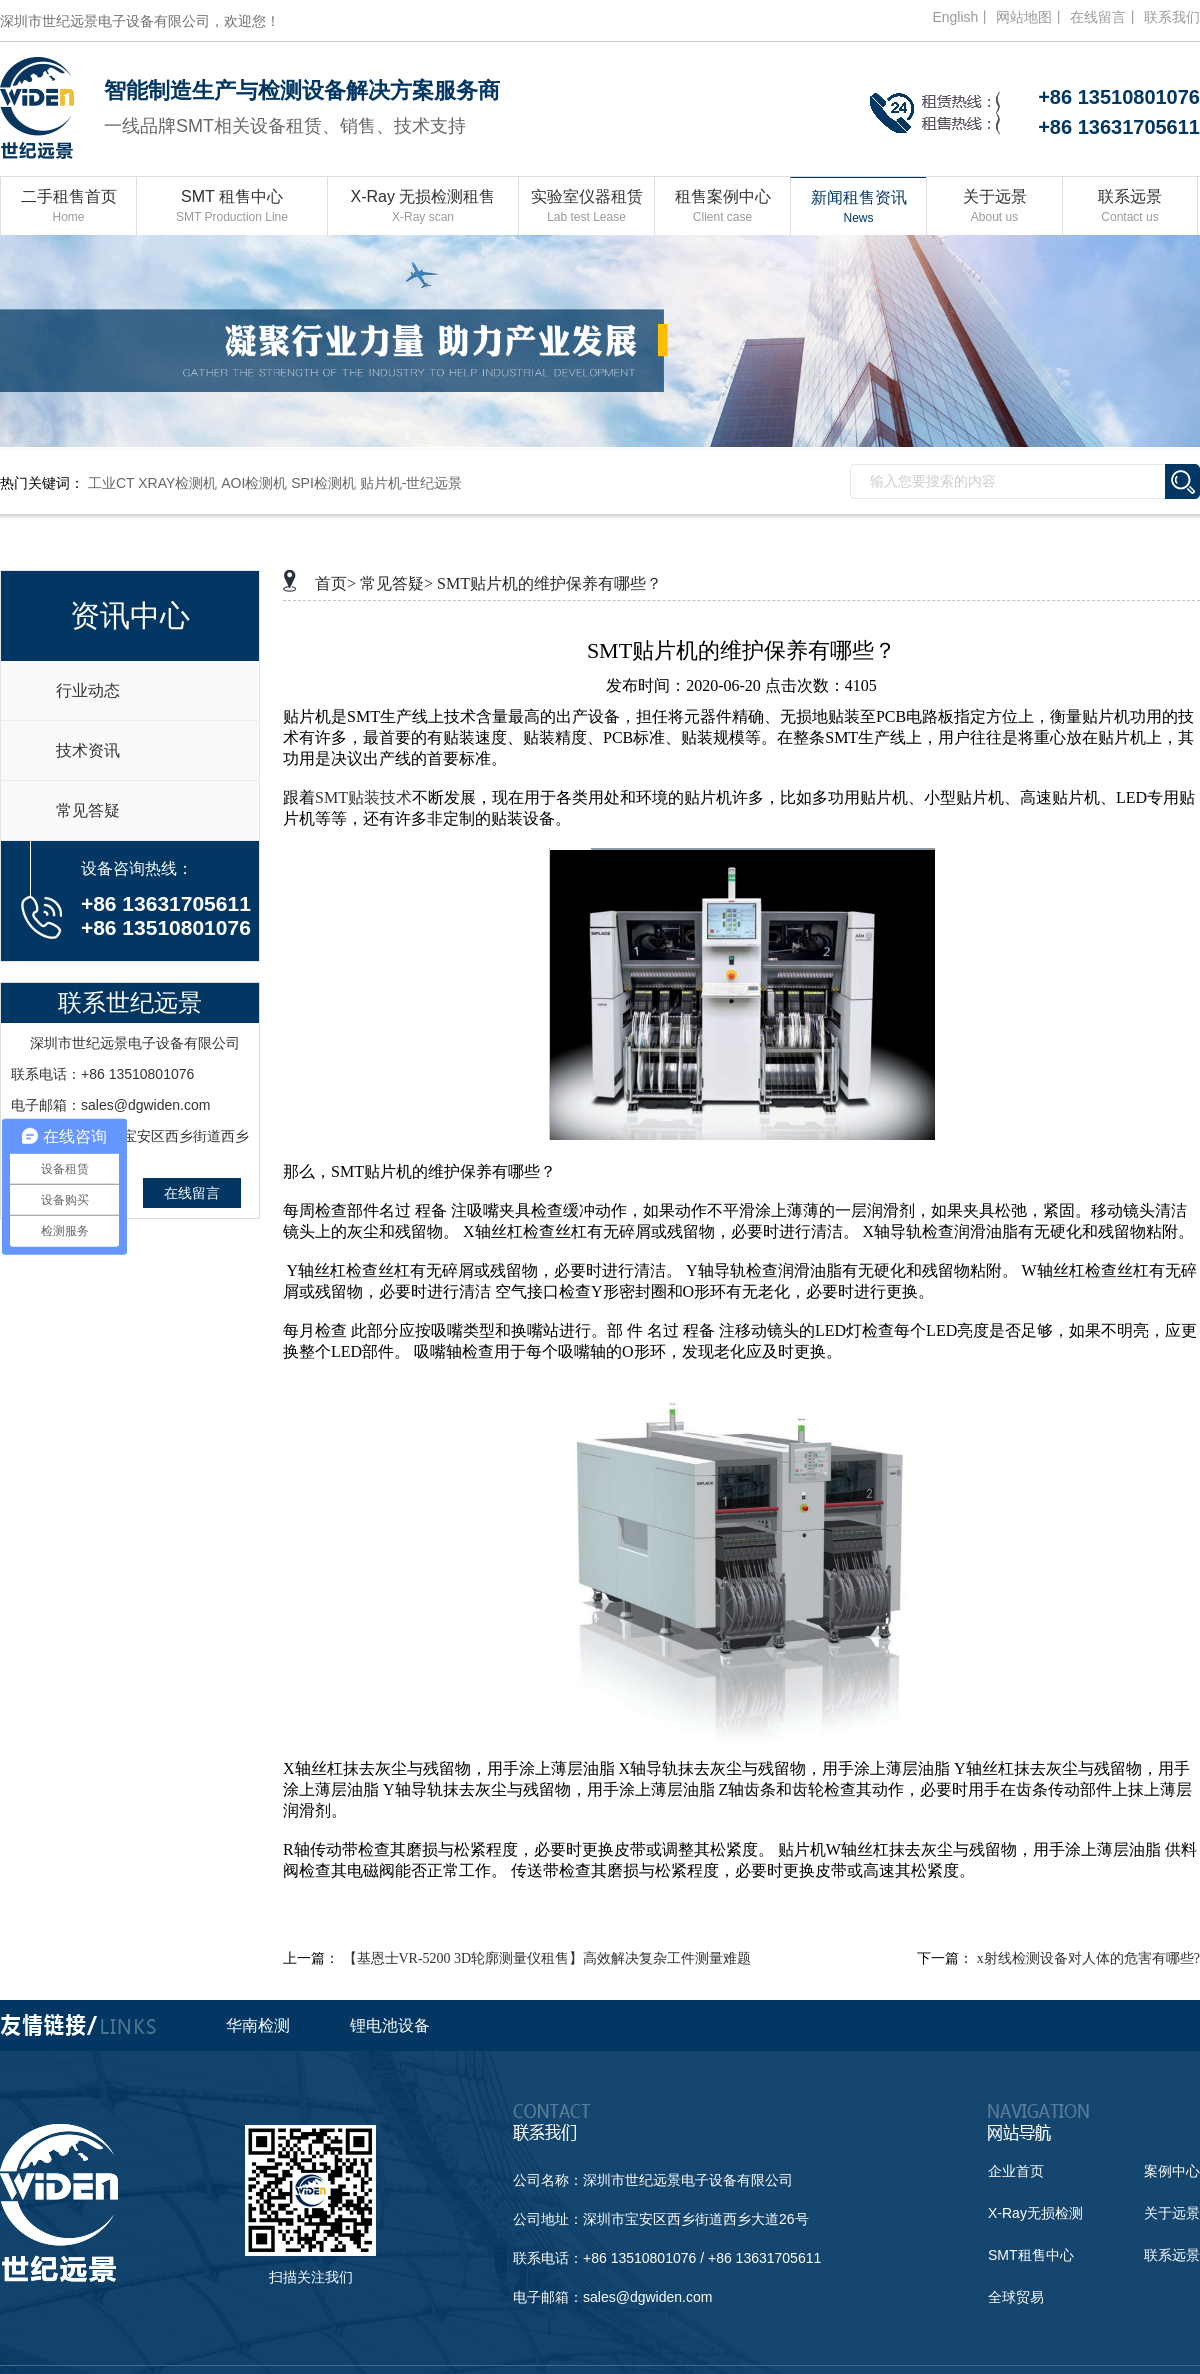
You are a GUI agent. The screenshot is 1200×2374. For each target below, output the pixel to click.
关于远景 (994, 207)
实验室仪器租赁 (586, 207)
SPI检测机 (323, 483)
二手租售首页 (68, 207)
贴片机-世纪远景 (411, 483)
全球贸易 (1016, 2297)
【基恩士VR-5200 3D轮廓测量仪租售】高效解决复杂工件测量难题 (547, 1958)
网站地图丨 (1031, 17)
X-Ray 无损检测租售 (423, 207)
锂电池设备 (390, 2025)
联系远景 (1130, 207)
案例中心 (1172, 2171)
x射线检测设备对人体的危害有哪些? (1088, 1958)
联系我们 (1172, 17)
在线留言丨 (1105, 17)
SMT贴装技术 (363, 797)
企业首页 (1016, 2171)
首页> (335, 583)
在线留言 (192, 1193)
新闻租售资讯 (858, 208)
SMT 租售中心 (232, 207)
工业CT (111, 483)
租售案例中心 (722, 207)
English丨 (962, 17)
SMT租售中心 (1031, 2255)
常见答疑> (396, 583)
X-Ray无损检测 (1035, 2213)
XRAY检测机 (177, 483)
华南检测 (258, 2025)
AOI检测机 (254, 483)
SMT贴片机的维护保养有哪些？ (549, 583)
